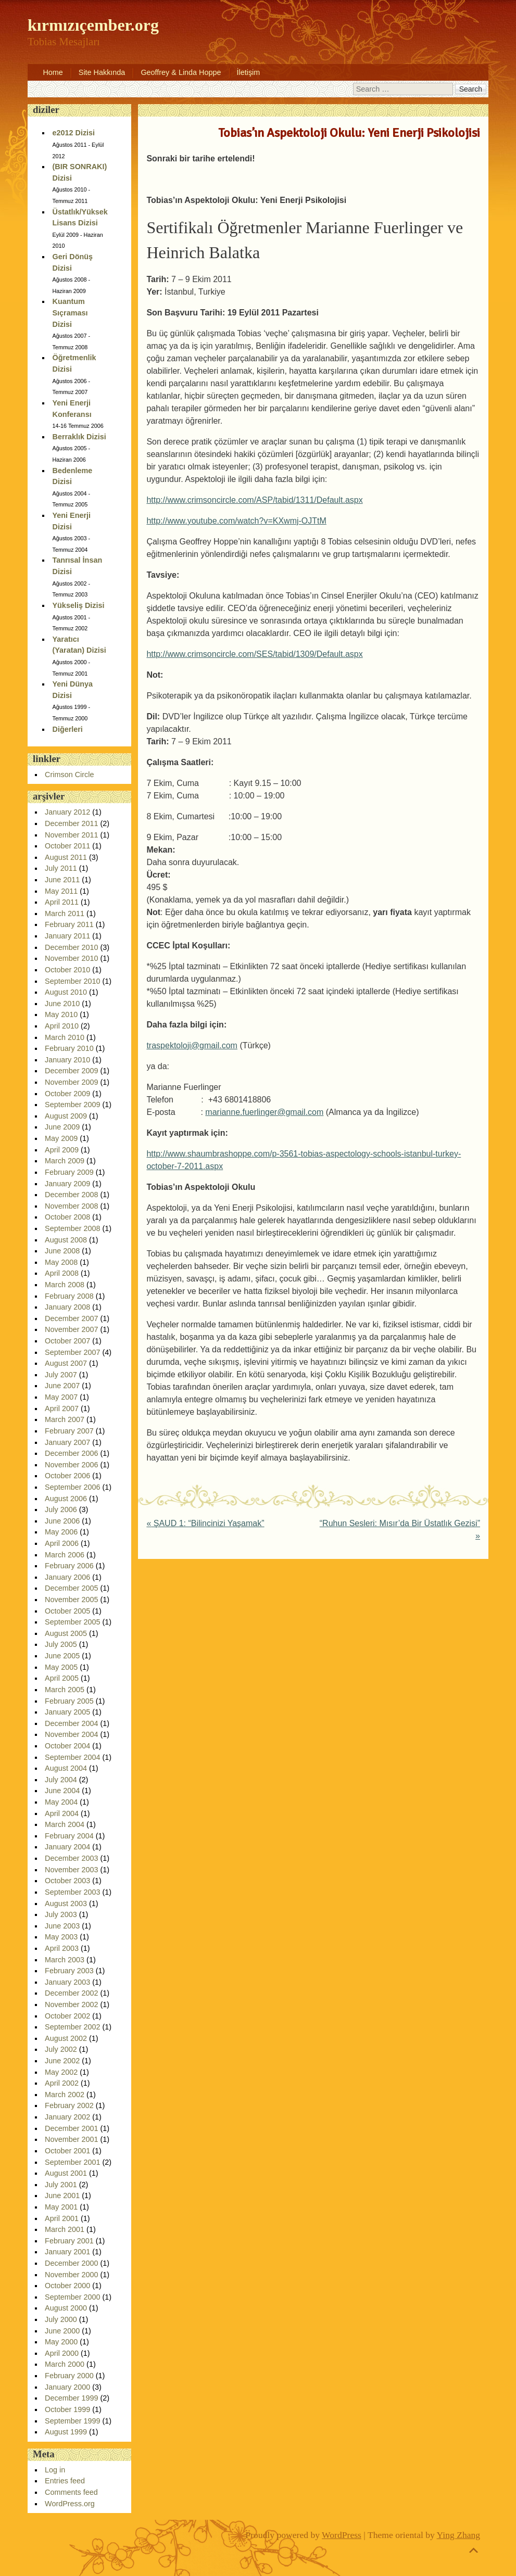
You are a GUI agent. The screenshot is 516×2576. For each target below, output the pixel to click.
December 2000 (71, 2263)
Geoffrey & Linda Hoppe (181, 72)
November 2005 (71, 1599)
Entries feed (65, 2481)
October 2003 (67, 1880)
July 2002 (61, 2049)
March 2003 (64, 1960)
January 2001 (67, 2252)
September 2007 (72, 1352)
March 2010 (64, 1037)
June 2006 (62, 1521)
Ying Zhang (459, 2535)
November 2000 (71, 2274)
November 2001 (71, 2139)
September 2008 (72, 1228)
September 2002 (72, 2027)
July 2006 (61, 1509)
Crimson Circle (69, 774)
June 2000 (62, 2331)
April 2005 (62, 1678)
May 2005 (61, 1667)
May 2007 (61, 1397)
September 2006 (72, 1487)
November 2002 (71, 2004)
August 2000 (66, 2308)
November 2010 (71, 958)
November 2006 (71, 1465)
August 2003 (66, 1903)
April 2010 (62, 1026)
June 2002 (62, 2061)
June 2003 (62, 1926)
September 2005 (72, 1622)
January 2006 (67, 1577)
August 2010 (66, 992)
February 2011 (69, 924)
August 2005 (66, 1633)
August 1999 (66, 2432)
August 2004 (66, 1768)
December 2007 (71, 1318)
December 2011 (71, 823)
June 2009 (62, 1127)
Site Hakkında (102, 72)
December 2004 (71, 1723)
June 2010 (62, 1003)
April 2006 (62, 1543)
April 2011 (62, 902)
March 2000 (64, 2364)
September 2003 (72, 1892)
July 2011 (61, 868)
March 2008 (64, 1284)
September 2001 (72, 2162)
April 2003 (62, 1948)
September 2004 (72, 1757)
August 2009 (66, 1116)
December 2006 (71, 1453)
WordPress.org (70, 2503)
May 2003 (61, 1937)
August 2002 (66, 2038)
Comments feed (71, 2492)
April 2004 (62, 1813)
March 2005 (64, 1689)
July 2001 (61, 2184)
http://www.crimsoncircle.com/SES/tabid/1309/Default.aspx (254, 654)
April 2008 (62, 1273)
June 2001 (62, 2195)
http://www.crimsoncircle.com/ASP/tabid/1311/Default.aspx (254, 500)
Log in (55, 2470)
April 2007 (62, 1408)
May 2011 (61, 891)
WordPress (341, 2535)
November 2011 (71, 835)
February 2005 (69, 1701)
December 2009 (71, 1071)
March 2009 (64, 1161)
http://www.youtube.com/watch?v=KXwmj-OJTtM (236, 520)
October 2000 (67, 2285)
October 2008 (67, 1217)
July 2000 (61, 2319)
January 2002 (67, 2117)
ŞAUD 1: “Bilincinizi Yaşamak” (205, 1523)
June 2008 (62, 1251)
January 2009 (67, 1183)
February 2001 (69, 2241)
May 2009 (61, 1138)
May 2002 (61, 2072)
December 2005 (71, 1588)
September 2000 (72, 2297)
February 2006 (69, 1566)
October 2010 (67, 970)
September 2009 (72, 1104)
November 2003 (71, 1870)
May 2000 (61, 2342)
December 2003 (71, 1858)
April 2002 (62, 2083)
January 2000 (67, 2387)
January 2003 (67, 1982)
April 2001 (62, 2218)
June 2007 (62, 1385)
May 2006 (61, 1532)
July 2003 (61, 1914)
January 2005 (67, 1712)
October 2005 (67, 1611)
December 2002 (71, 1993)
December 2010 (71, 947)
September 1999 (72, 2421)
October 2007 (67, 1341)
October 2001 (67, 2151)
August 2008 (66, 1240)
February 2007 (69, 1431)
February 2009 (69, 1172)
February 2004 (69, 1836)
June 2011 (62, 879)
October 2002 (67, 2016)
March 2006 (64, 1555)
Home (52, 72)
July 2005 (61, 1644)
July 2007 (61, 1375)
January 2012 (67, 812)
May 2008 (61, 1262)
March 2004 (64, 1824)
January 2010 (67, 1060)
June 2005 (62, 1656)
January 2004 (67, 1847)
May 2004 (61, 1802)
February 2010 (69, 1048)
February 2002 (69, 2105)
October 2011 (67, 846)
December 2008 (71, 1194)
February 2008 (69, 1296)
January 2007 (67, 1442)
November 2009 (71, 1082)
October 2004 (67, 1746)
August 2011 (66, 857)
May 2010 (61, 1014)
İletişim (248, 72)
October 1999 (67, 2409)
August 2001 (66, 2173)
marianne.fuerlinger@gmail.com (264, 1112)
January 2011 (67, 936)
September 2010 (72, 981)
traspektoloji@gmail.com (191, 1045)
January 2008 (67, 1307)
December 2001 (71, 2128)
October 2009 (67, 1093)
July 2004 (61, 1779)
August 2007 (66, 1363)
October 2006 (67, 1475)
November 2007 (71, 1329)
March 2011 (64, 913)
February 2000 (69, 2375)
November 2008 (71, 1206)
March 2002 (64, 2094)
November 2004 (71, 1734)
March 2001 (64, 2229)
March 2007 (64, 1419)
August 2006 (66, 1498)
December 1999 (71, 2398)
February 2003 (69, 1970)
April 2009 (62, 1150)
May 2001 (61, 2207)
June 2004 (62, 1790)
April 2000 (62, 2353)
